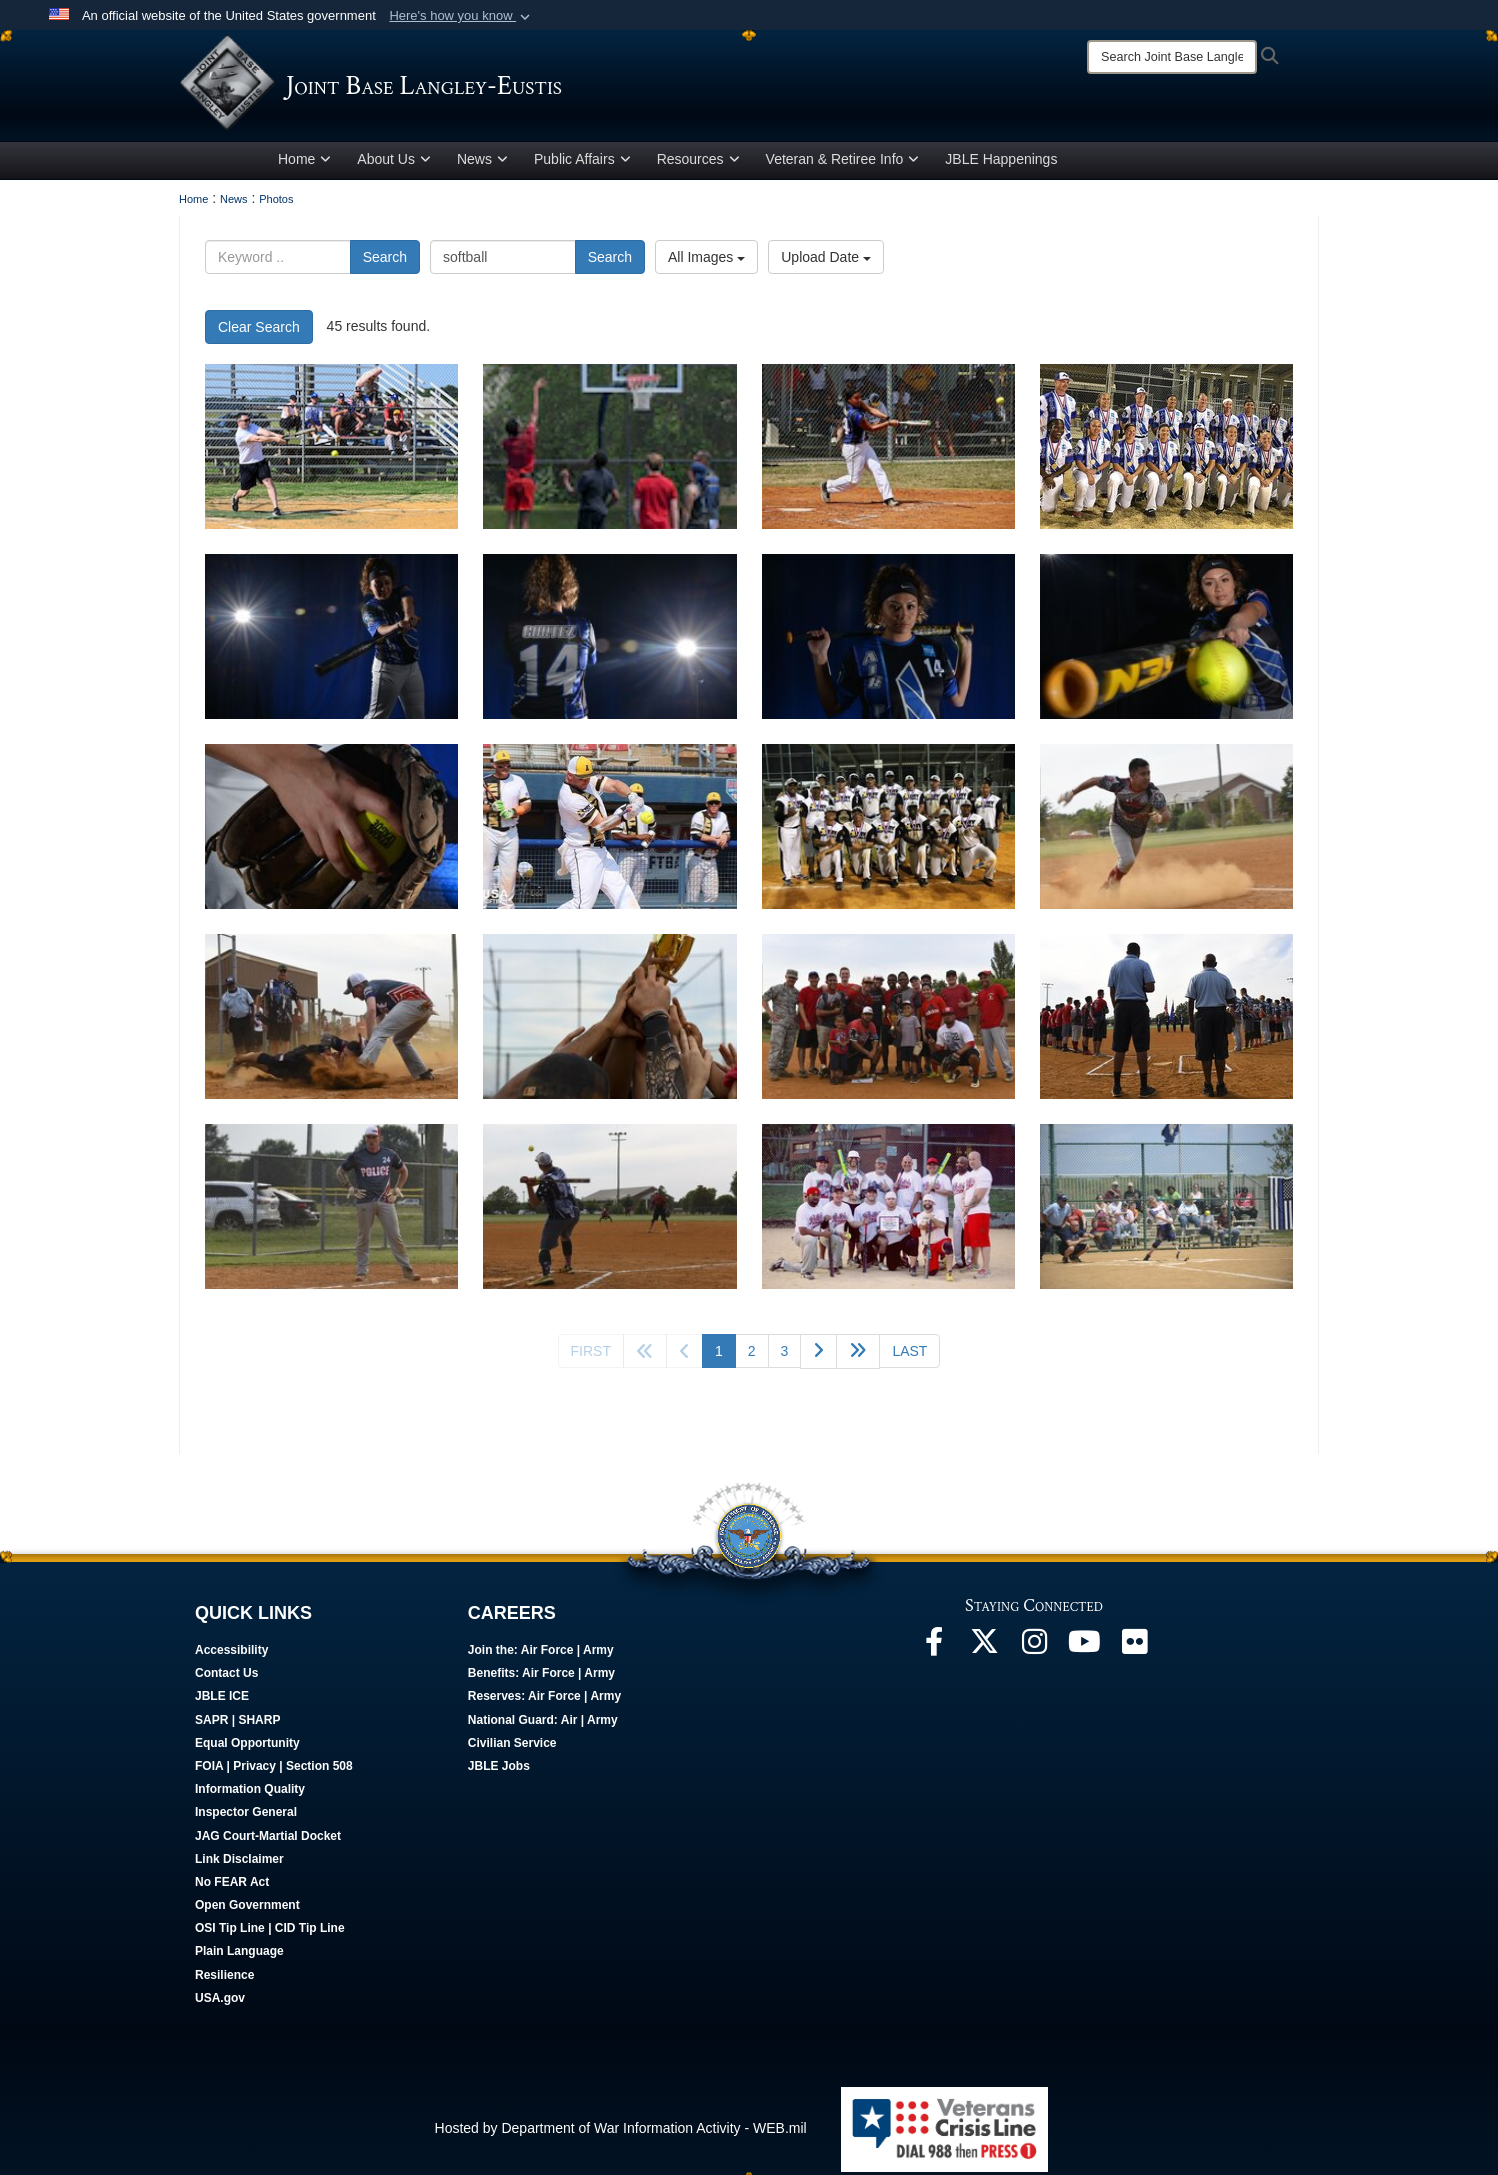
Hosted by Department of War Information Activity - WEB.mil (621, 2132)
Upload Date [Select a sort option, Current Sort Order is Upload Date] (826, 261)
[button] (461, 16)
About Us (394, 163)
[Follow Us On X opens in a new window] (984, 1651)
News (482, 163)
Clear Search (259, 331)
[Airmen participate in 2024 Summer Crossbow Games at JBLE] (331, 450)
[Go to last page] (909, 1355)
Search (385, 261)
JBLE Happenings (1001, 163)
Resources (698, 163)
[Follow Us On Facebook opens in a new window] (934, 1651)
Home (304, 163)
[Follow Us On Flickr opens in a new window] (1134, 1651)
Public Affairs (582, 163)
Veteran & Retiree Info (843, 163)
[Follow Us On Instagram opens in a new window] (1034, 1651)
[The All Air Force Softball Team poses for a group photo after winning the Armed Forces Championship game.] (1166, 450)
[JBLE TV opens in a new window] (1084, 1651)
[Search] (1172, 57)
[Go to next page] (818, 1355)
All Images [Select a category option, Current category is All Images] (706, 261)
